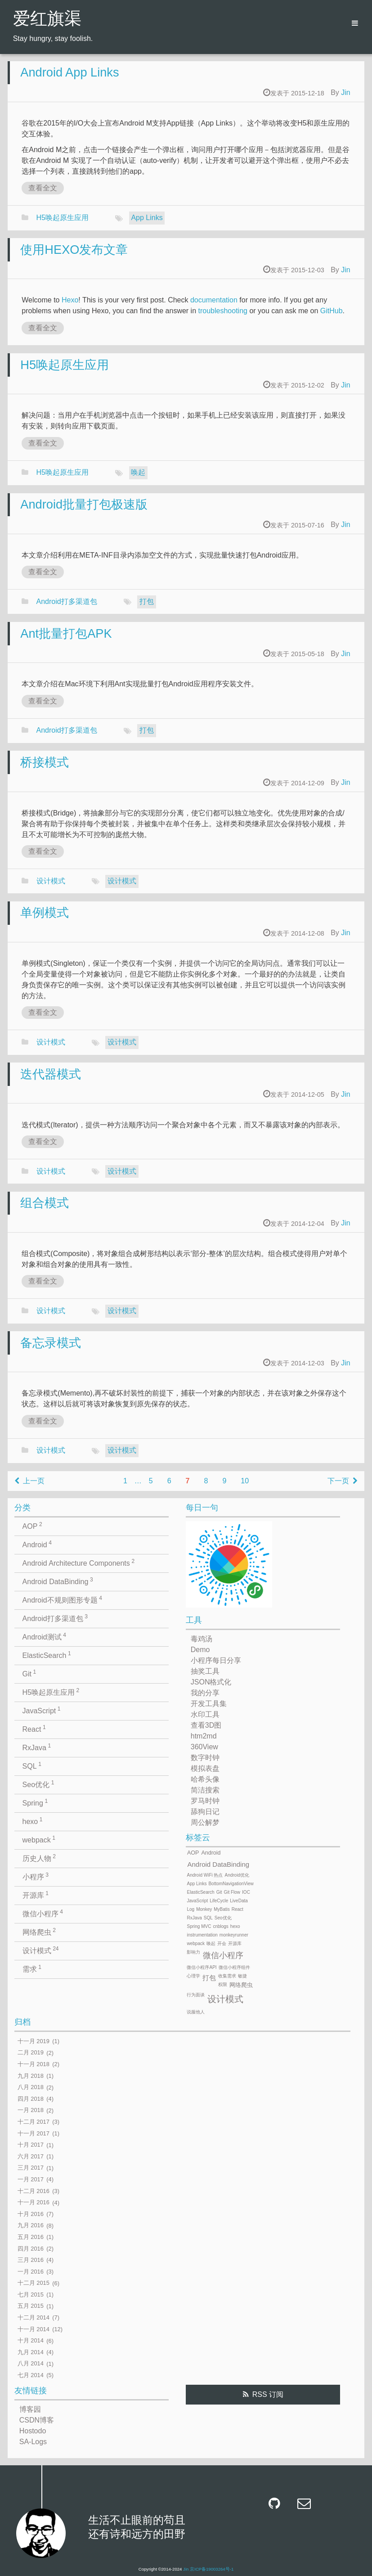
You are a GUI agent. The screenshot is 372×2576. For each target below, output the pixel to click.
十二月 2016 (33, 2191)
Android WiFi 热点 (205, 1875)
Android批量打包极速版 (84, 504)
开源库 (35, 1894)
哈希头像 (205, 1779)
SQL (31, 1765)
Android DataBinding (57, 1580)
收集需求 (227, 1975)
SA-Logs (33, 2441)
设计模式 (50, 881)
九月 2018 (31, 2075)
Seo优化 (38, 1783)
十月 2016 (31, 2214)
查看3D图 (206, 1725)
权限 (222, 1984)
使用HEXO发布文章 (74, 250)
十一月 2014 (33, 2329)
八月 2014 (31, 2363)
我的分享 (205, 1693)
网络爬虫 (39, 1931)
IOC (246, 1892)
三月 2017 (31, 2168)
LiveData (238, 1900)
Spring (35, 1802)
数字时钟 (205, 1757)
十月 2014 (31, 2340)
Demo (200, 1649)
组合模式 (44, 1203)
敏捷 (242, 1975)
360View (204, 1747)
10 (245, 1481)
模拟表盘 (205, 1768)
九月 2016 (31, 2225)
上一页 (30, 1481)
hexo (32, 1820)
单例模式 (44, 912)
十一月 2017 (33, 2133)
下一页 (342, 1481)
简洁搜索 (205, 1790)
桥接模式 (44, 762)
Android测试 (44, 1636)
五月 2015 (31, 2306)
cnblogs (220, 1926)
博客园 (30, 2409)
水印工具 (205, 1714)
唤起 (138, 472)
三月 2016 (31, 2259)
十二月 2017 (33, 2121)
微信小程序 (42, 1913)
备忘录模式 (50, 1343)
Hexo (70, 300)
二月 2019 (31, 2052)
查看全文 (42, 188)
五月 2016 (31, 2237)
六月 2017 (31, 2156)
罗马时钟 (205, 1801)
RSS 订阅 (267, 2394)
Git (29, 1673)
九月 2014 (31, 2352)
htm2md (204, 1736)
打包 (146, 601)
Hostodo (32, 2431)
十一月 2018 (33, 2064)
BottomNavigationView (230, 1883)
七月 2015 (31, 2294)
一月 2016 (31, 2271)
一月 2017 (31, 2179)
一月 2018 (31, 2110)
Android (37, 1544)
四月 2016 (31, 2248)
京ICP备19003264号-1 (211, 2569)
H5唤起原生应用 (62, 217)
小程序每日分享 (216, 1660)
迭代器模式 (50, 1074)
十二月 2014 (33, 2317)
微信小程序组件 (234, 1967)
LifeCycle (219, 1900)
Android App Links (69, 72)
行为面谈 (196, 1994)
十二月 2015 (33, 2283)
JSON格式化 (211, 1682)
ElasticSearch (46, 1654)
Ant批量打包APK (66, 633)
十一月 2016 (33, 2202)
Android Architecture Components (78, 1562)
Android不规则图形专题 (62, 1599)
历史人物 (39, 1857)
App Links (146, 217)
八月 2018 (31, 2087)
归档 (22, 2022)
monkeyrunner (234, 1934)
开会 (221, 1943)
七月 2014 (31, 2375)
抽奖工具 (205, 1671)
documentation (214, 300)
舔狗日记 (205, 1811)
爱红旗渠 (47, 20)
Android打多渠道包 (66, 601)
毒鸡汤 (201, 1639)
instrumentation (202, 1934)
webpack (38, 1839)
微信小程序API (201, 1967)
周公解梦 (205, 1822)
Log (190, 1909)
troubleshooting (222, 311)
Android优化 (237, 1875)
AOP (32, 1525)
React (34, 1728)
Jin (345, 92)
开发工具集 (209, 1703)
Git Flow (232, 1892)
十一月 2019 (33, 2041)
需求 (31, 1968)
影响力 (193, 1952)
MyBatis (222, 1909)
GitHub (331, 311)
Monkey (204, 1909)
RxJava (36, 1747)
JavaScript (41, 1710)
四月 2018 (31, 2098)
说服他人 (196, 2011)
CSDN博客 (36, 2420)
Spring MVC (199, 1926)
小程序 (35, 1876)
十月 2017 (31, 2145)
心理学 (193, 1975)
